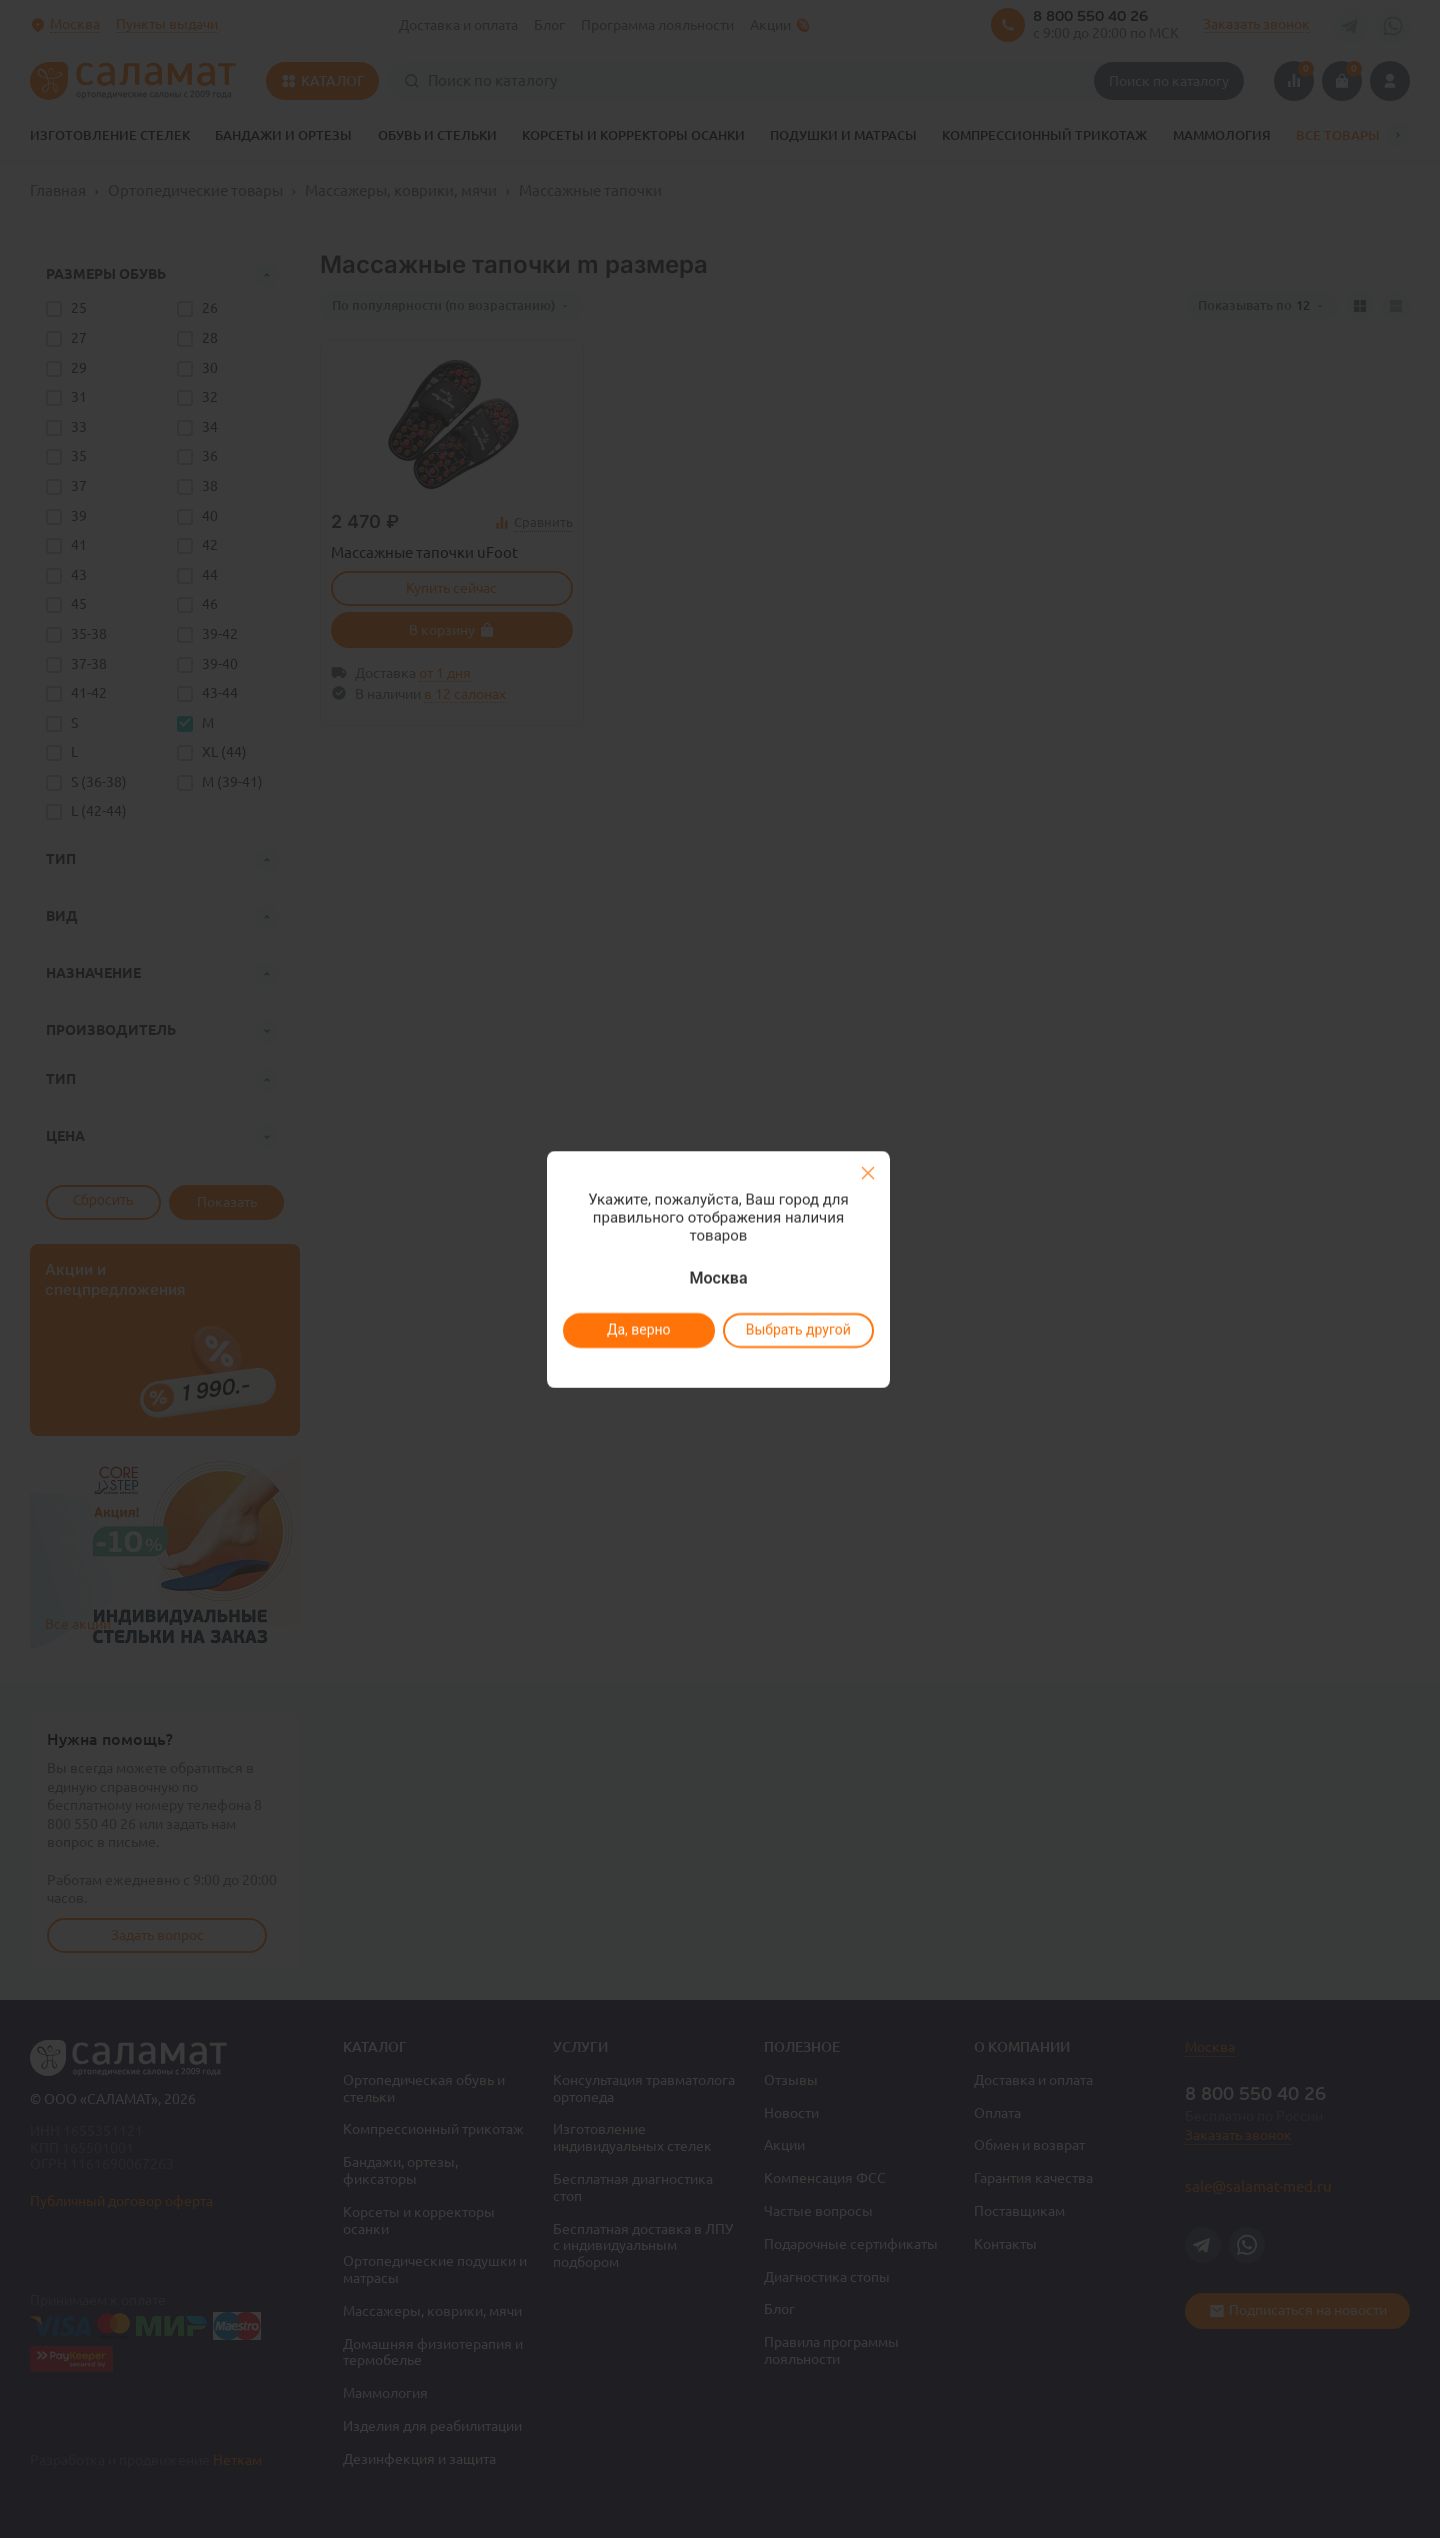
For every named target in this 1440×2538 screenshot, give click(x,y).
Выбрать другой (797, 1330)
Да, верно (638, 1330)
